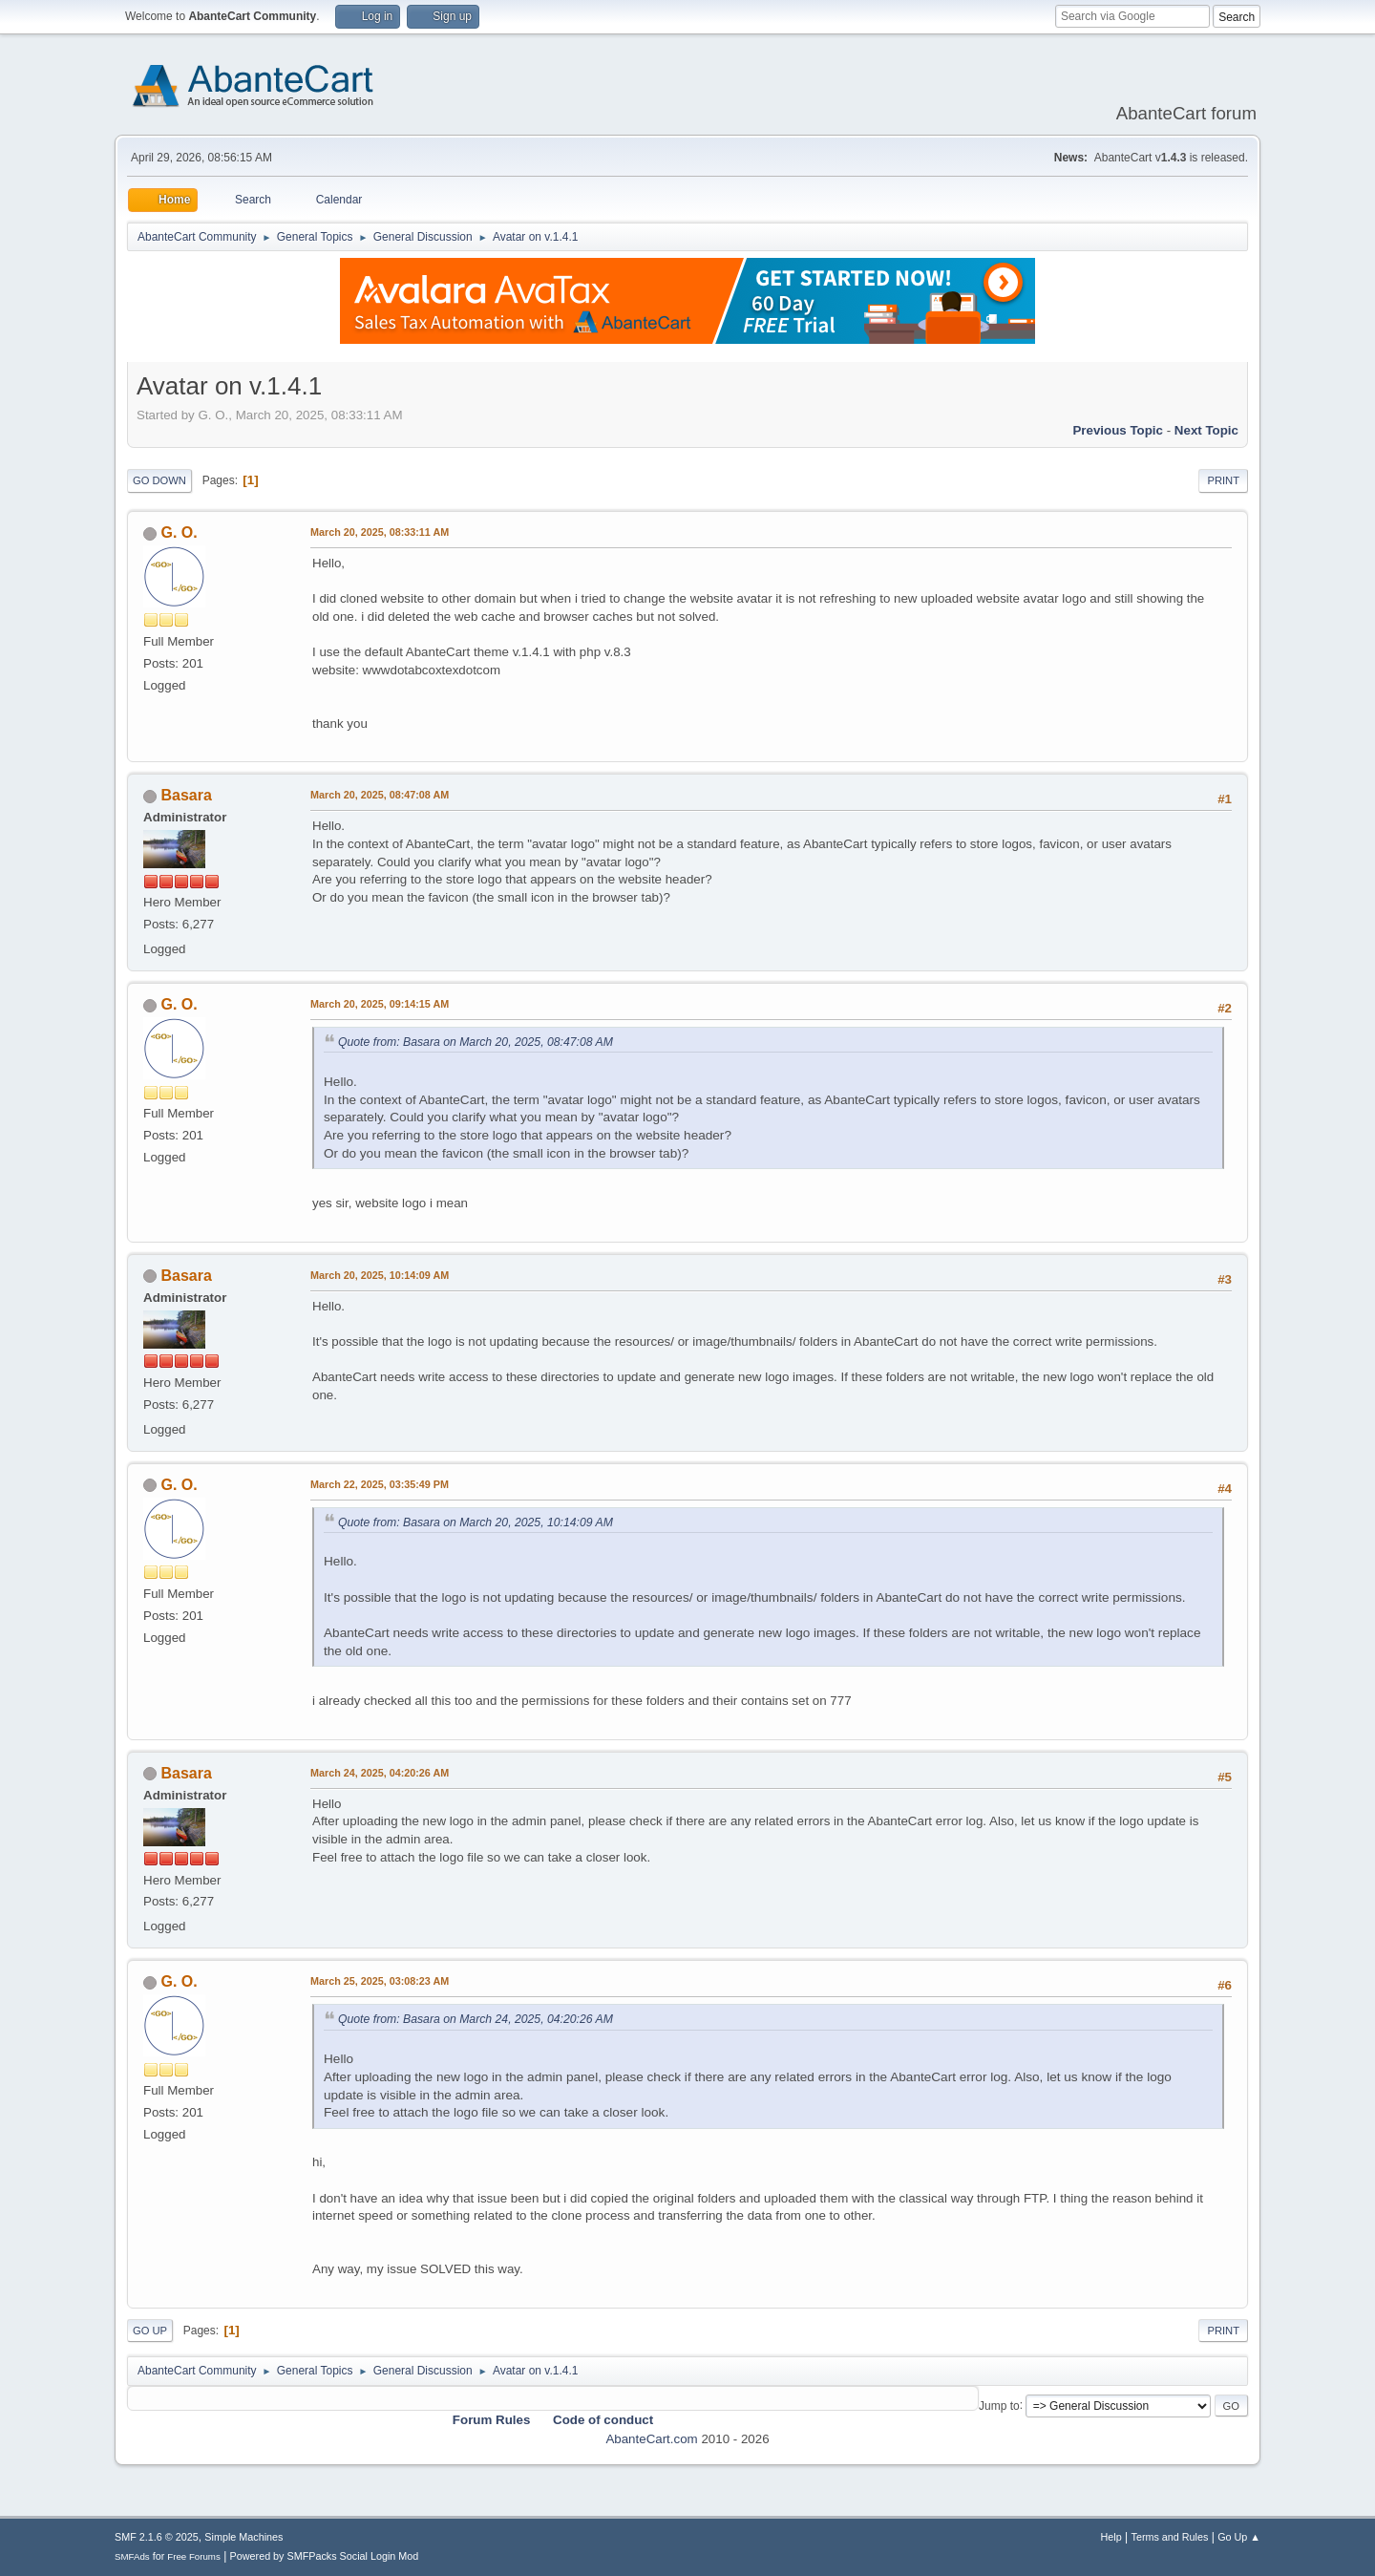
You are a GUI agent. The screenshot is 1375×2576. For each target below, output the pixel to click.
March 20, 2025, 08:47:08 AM (379, 794)
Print (1223, 480)
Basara (185, 795)
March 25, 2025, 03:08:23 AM (379, 1981)
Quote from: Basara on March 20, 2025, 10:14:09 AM (475, 1522)
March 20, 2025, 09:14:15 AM (379, 1004)
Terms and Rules (1170, 2537)
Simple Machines (243, 2537)
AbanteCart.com (651, 2439)
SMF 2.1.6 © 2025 (157, 2537)
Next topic (1206, 430)
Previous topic (1117, 430)
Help (1111, 2537)
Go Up (150, 2330)
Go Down (159, 480)
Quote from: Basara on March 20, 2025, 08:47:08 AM (475, 1042)
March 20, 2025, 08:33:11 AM (379, 532)
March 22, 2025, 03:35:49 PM (379, 1484)
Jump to (999, 2405)
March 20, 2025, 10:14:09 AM (379, 1275)
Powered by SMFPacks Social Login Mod (324, 2556)
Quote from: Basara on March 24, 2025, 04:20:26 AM (475, 2019)
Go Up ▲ (1238, 2537)
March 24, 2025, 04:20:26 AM (379, 1772)
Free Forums (194, 2556)
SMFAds (132, 2556)
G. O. (178, 532)
